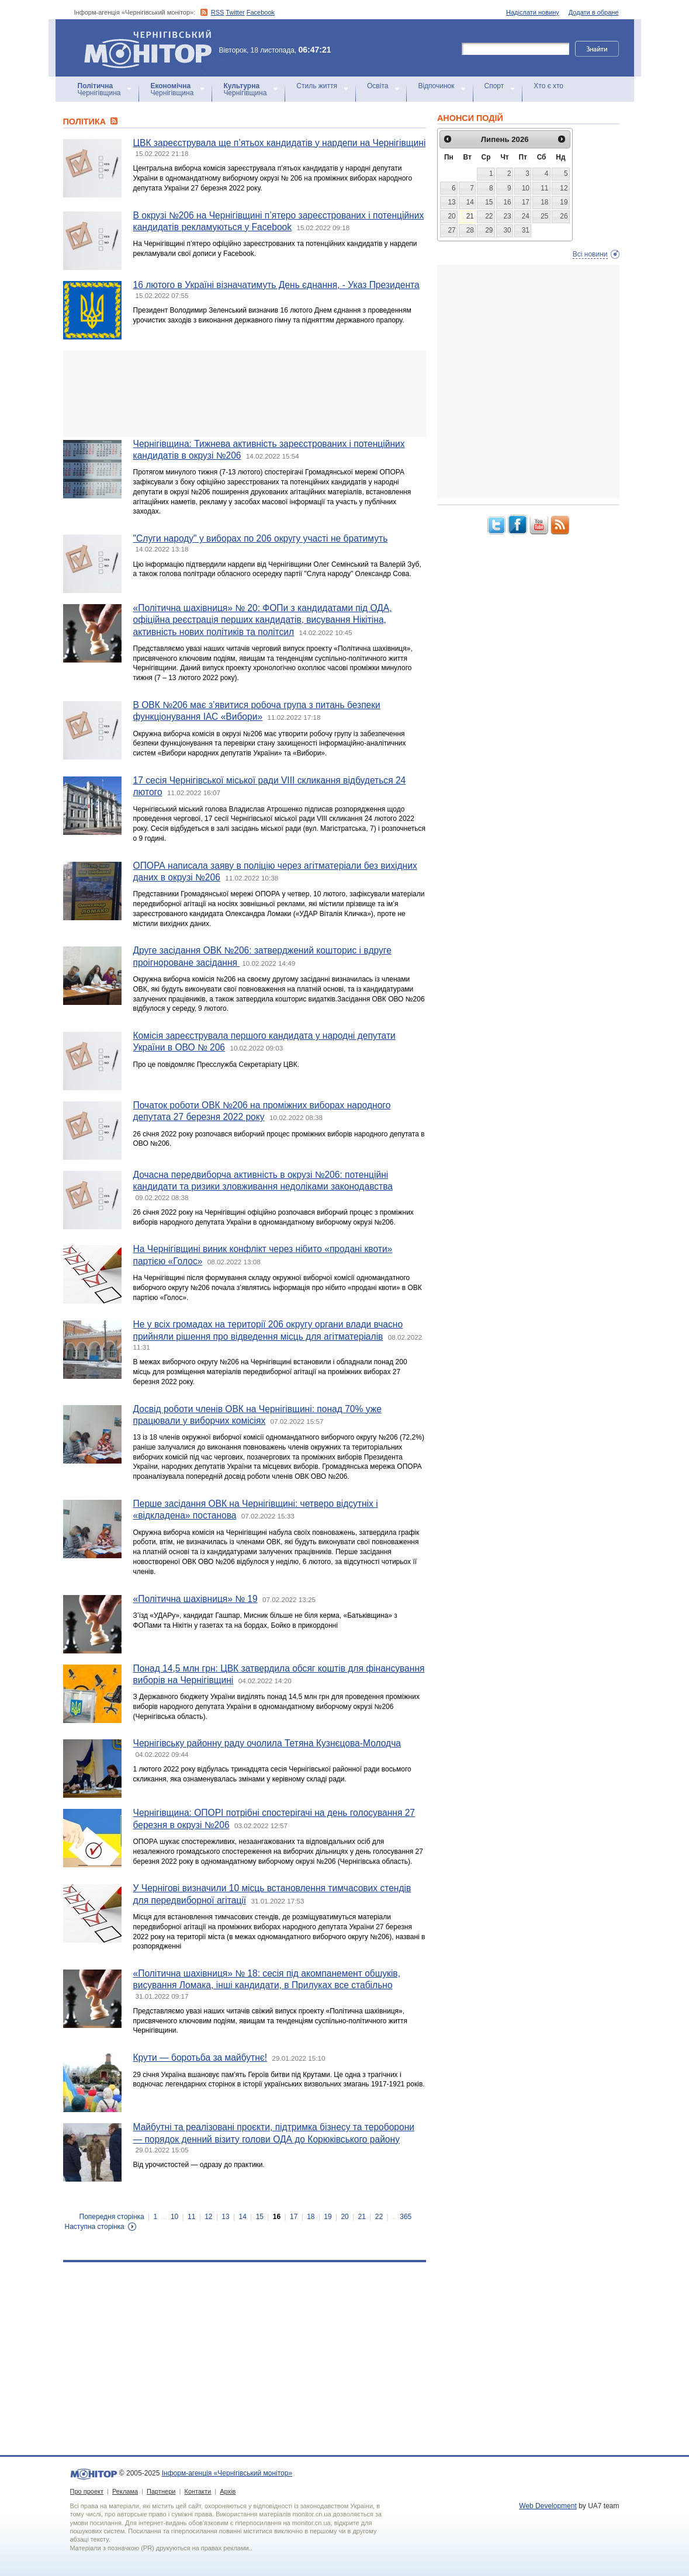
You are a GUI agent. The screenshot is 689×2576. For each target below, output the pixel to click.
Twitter (235, 12)
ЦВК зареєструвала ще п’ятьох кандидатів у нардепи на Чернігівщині (279, 143)
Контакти (197, 2491)
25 (544, 216)
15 (260, 2217)
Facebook (261, 12)
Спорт (494, 86)
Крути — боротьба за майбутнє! (200, 2057)
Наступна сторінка (94, 2227)
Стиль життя (316, 86)
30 (507, 230)
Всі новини (590, 254)
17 (293, 2217)
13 (225, 2217)
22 (379, 2217)
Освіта (377, 86)
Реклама (125, 2491)
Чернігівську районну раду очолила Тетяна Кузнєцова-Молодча (267, 1743)
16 (277, 2217)
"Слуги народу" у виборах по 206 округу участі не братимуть (260, 538)
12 (208, 2217)
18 (310, 2217)
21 (362, 2217)
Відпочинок (436, 86)
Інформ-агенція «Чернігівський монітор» (152, 48)
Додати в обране (594, 12)
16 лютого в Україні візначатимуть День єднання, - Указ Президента (276, 285)
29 (489, 230)
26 (563, 216)
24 (525, 216)
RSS (217, 12)
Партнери (161, 2491)
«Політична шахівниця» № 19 (195, 1599)
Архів (228, 2491)
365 (405, 2217)
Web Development (548, 2506)
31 (525, 230)
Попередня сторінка (111, 2217)
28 (470, 230)
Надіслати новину (532, 12)
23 (507, 216)
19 (327, 2217)
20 (344, 2217)
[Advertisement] (244, 393)
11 (191, 2217)
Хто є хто (548, 86)
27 (451, 230)
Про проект (86, 2491)
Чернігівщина (99, 89)
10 (174, 2217)
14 (243, 2217)
